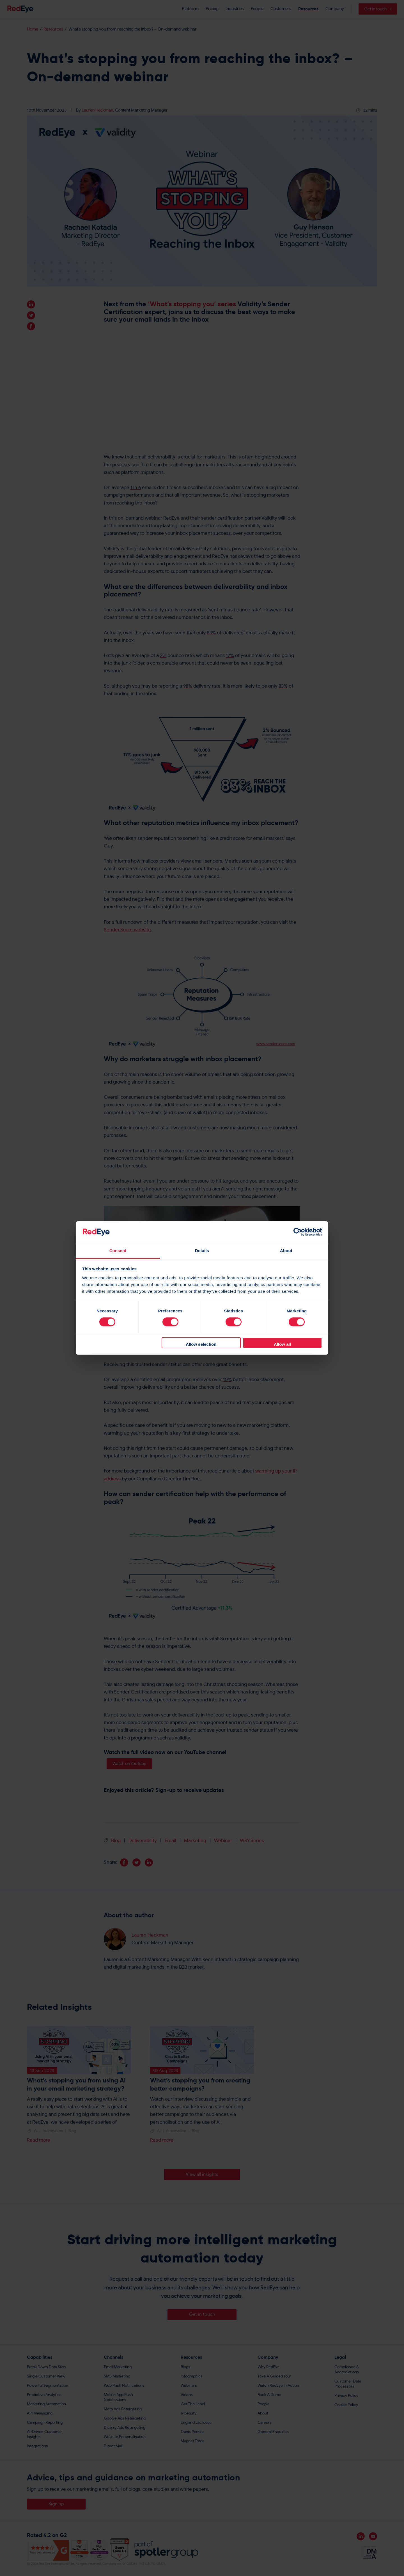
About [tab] (286, 1250)
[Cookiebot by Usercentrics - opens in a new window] (297, 1232)
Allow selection (201, 1344)
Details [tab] (202, 1250)
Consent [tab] (118, 1250)
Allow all (282, 1344)
